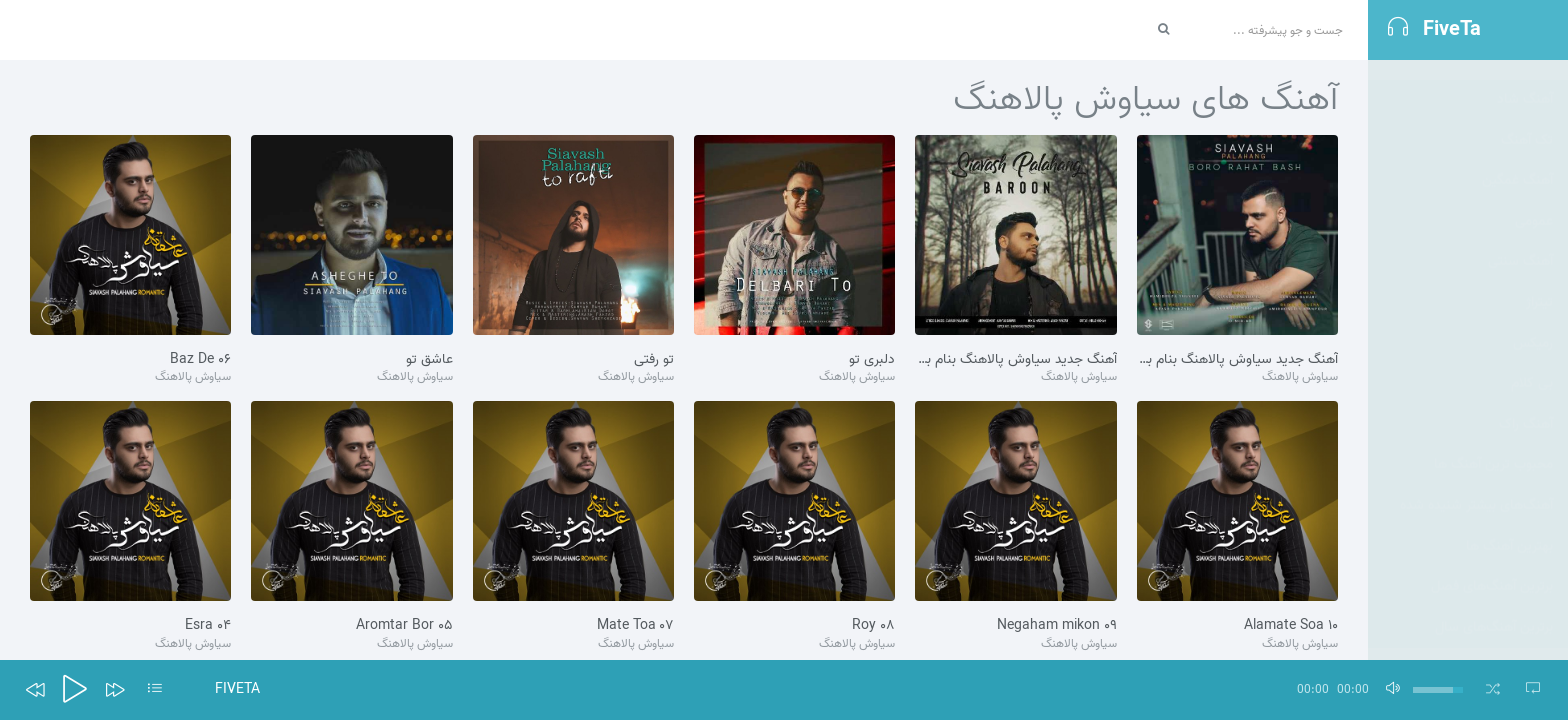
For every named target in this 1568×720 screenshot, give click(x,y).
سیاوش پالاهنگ (1300, 377)
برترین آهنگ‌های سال (1494, 607)
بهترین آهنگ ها (1509, 526)
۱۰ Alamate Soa (1291, 626)
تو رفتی (654, 360)
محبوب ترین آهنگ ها (1493, 444)
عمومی (1534, 201)
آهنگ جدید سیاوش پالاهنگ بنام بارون (1015, 360)
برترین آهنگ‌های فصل (1492, 566)
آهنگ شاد (1525, 79)
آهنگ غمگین (1517, 160)
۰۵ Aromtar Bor (404, 626)
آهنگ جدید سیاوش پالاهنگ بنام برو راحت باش (1237, 360)
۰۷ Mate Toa (635, 626)
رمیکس (1533, 323)
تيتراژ (1539, 282)
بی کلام (1532, 363)
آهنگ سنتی (1520, 241)
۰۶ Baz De (200, 360)
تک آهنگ (1527, 120)
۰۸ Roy (873, 626)
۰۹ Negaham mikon (1057, 626)
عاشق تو (429, 360)
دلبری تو (872, 360)
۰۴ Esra (208, 626)
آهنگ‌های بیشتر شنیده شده (1476, 485)
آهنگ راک (1526, 404)
